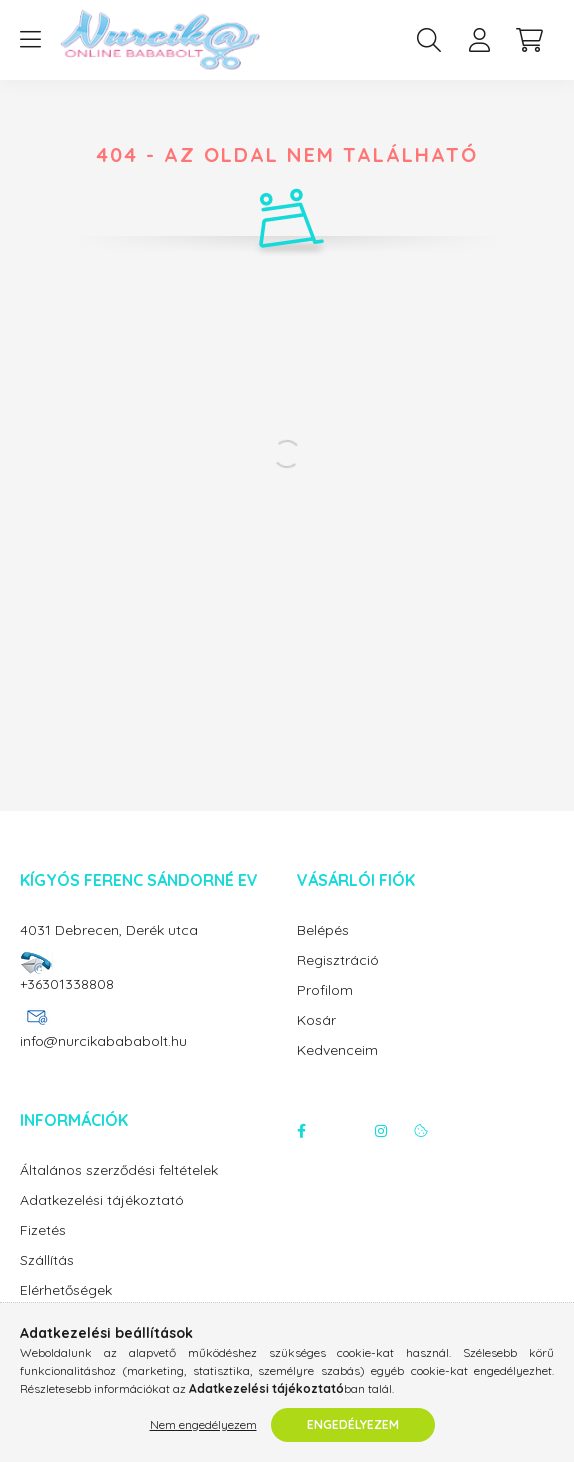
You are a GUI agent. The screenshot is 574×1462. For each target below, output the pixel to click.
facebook (301, 1131)
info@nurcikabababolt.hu (103, 1041)
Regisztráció (338, 960)
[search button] (429, 40)
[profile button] (479, 40)
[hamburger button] (30, 40)
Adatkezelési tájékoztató (102, 1200)
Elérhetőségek (66, 1290)
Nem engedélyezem (203, 1424)
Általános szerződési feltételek (119, 1170)
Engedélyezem (353, 1424)
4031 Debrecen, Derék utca (109, 930)
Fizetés (43, 1230)
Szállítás (47, 1260)
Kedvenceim (337, 1050)
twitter (341, 1131)
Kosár (316, 1020)
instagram (381, 1131)
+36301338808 (67, 984)
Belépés (323, 930)
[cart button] (529, 40)
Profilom (325, 990)
